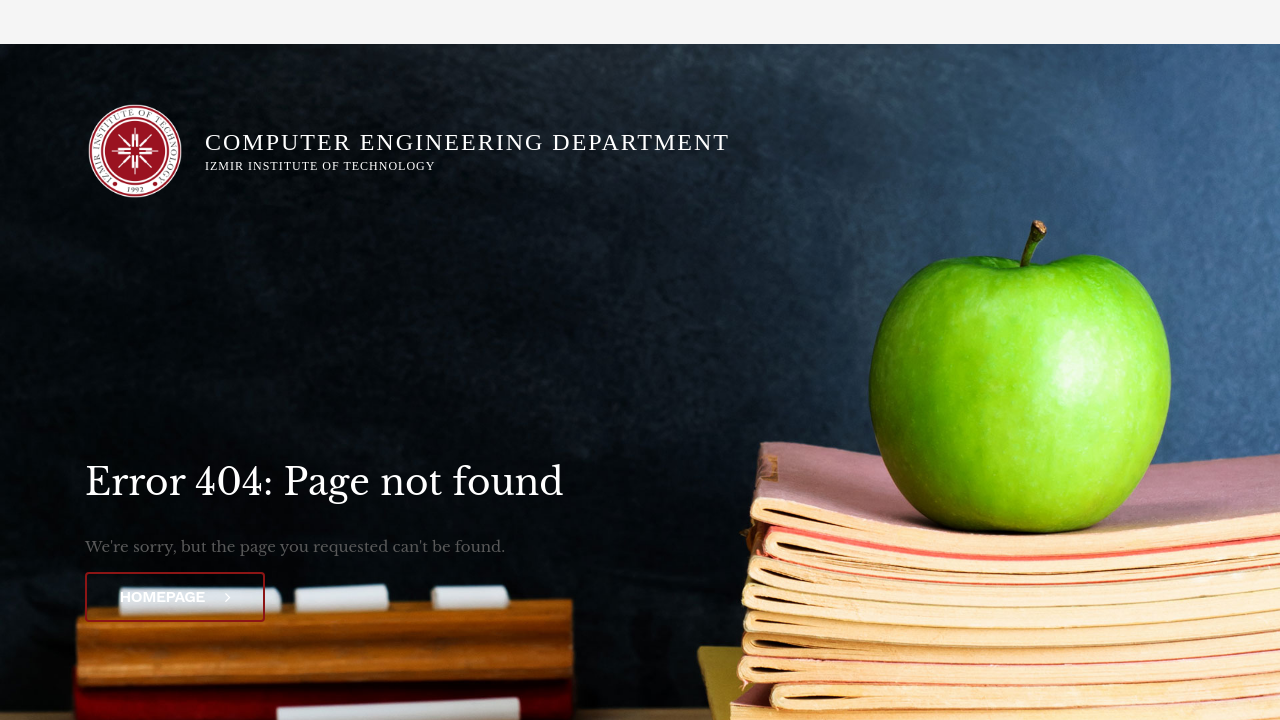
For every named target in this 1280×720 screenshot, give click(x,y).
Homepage (175, 596)
